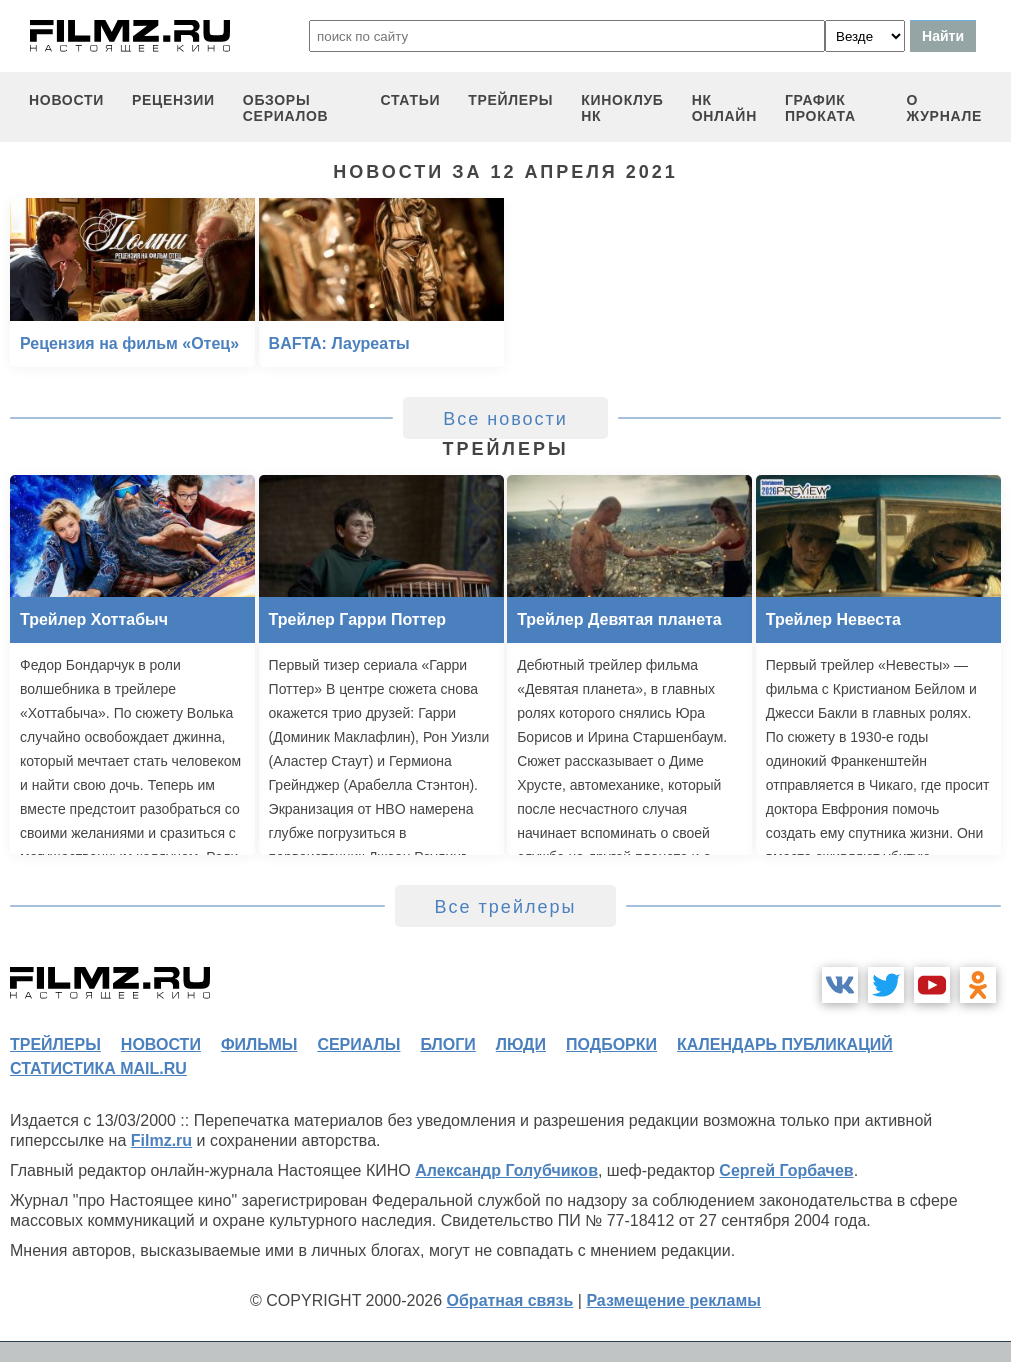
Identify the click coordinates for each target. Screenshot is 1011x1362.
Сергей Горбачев (786, 1170)
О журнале (944, 108)
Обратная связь (510, 1300)
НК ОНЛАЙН (724, 108)
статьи (410, 100)
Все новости (505, 419)
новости (66, 100)
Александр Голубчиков (506, 1170)
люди (521, 1044)
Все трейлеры (506, 907)
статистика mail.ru (98, 1068)
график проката (820, 108)
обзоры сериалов (286, 108)
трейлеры (510, 100)
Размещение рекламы (673, 1300)
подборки (611, 1044)
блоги (447, 1044)
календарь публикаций (785, 1044)
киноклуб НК (622, 108)
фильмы (259, 1044)
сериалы (358, 1044)
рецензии (173, 100)
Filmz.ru (161, 1140)
